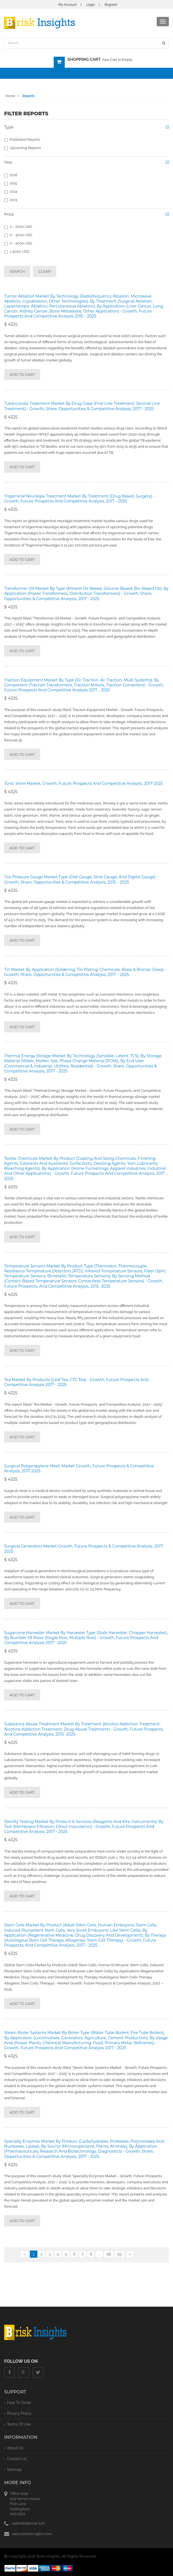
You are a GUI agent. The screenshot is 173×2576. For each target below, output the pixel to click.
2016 (10, 175)
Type (9, 127)
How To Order (19, 2402)
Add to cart (22, 374)
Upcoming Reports (22, 148)
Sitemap (14, 2469)
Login (90, 5)
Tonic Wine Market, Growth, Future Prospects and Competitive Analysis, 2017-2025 (83, 783)
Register (111, 5)
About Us (15, 2448)
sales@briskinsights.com (32, 2534)
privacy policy (19, 2413)
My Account (67, 5)
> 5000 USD (16, 251)
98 (109, 2254)
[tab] (86, 128)
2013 (10, 200)
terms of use (19, 2424)
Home (10, 96)
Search (17, 271)
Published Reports (22, 139)
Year (8, 162)
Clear (44, 271)
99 (119, 2254)
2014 (10, 191)
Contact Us (17, 2459)
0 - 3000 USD (18, 235)
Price (9, 214)
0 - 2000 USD (18, 227)
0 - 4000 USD (18, 243)
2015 (10, 183)
